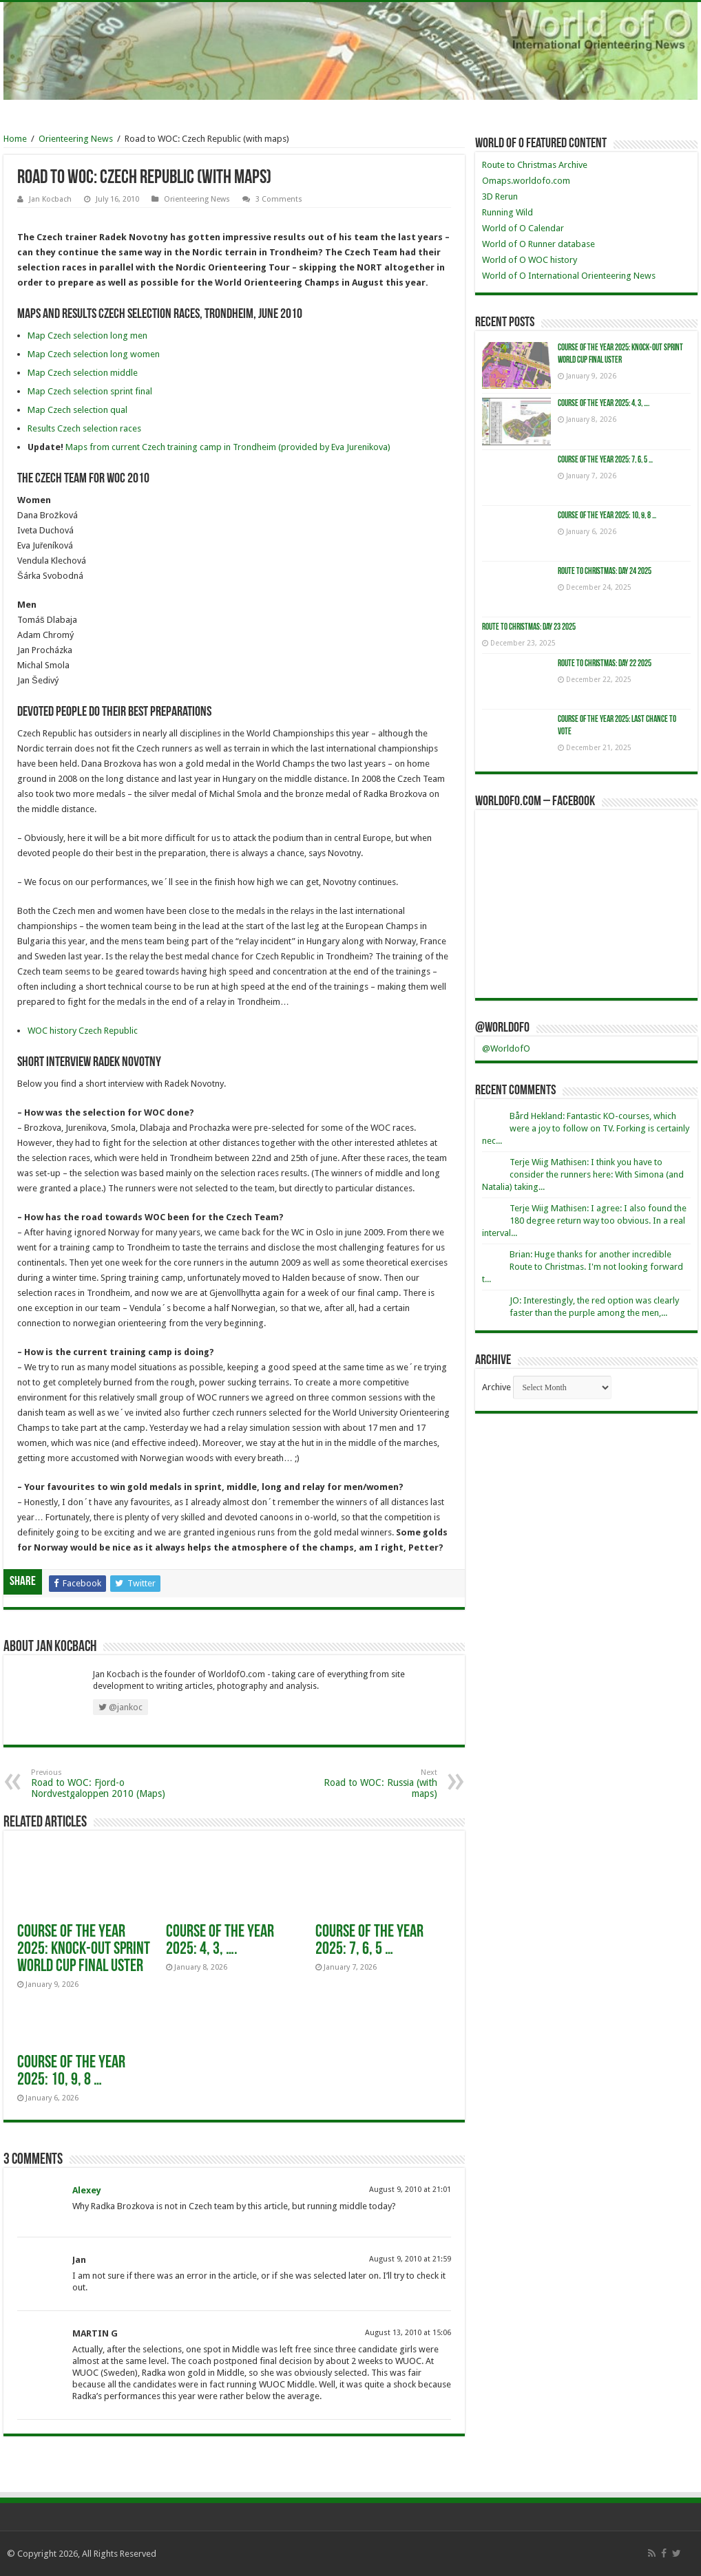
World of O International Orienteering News (569, 275)
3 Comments (278, 199)
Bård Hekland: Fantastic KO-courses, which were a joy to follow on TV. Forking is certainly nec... (585, 1128)
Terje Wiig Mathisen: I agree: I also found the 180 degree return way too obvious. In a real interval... (584, 1220)
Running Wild (507, 212)
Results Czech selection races (84, 428)
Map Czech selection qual (77, 410)
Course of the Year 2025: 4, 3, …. (220, 1941)
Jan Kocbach (50, 199)
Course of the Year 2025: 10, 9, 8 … (71, 2071)
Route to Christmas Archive (534, 165)
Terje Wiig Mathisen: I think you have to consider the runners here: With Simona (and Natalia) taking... (583, 1174)
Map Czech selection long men (87, 335)
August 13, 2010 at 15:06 (408, 2332)
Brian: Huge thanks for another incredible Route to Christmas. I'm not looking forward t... (582, 1266)
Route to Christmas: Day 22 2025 (604, 663)
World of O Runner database (538, 244)
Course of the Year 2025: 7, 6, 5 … (369, 1941)
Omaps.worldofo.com (526, 180)
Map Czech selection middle (83, 373)
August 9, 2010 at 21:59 (410, 2259)
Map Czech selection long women (94, 354)
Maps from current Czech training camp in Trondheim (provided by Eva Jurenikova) (227, 447)
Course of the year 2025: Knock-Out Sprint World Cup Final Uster (83, 1949)
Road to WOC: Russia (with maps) (366, 1783)
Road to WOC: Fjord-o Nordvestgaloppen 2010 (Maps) (101, 1783)
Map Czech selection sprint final (90, 391)
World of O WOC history (529, 260)
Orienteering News (76, 139)
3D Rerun (500, 196)
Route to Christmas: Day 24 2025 (604, 571)
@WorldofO (502, 1028)
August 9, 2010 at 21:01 (410, 2189)
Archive (496, 1387)
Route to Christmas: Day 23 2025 (529, 627)
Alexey (86, 2190)
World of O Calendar (523, 228)
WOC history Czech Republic (83, 1030)
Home (15, 139)
